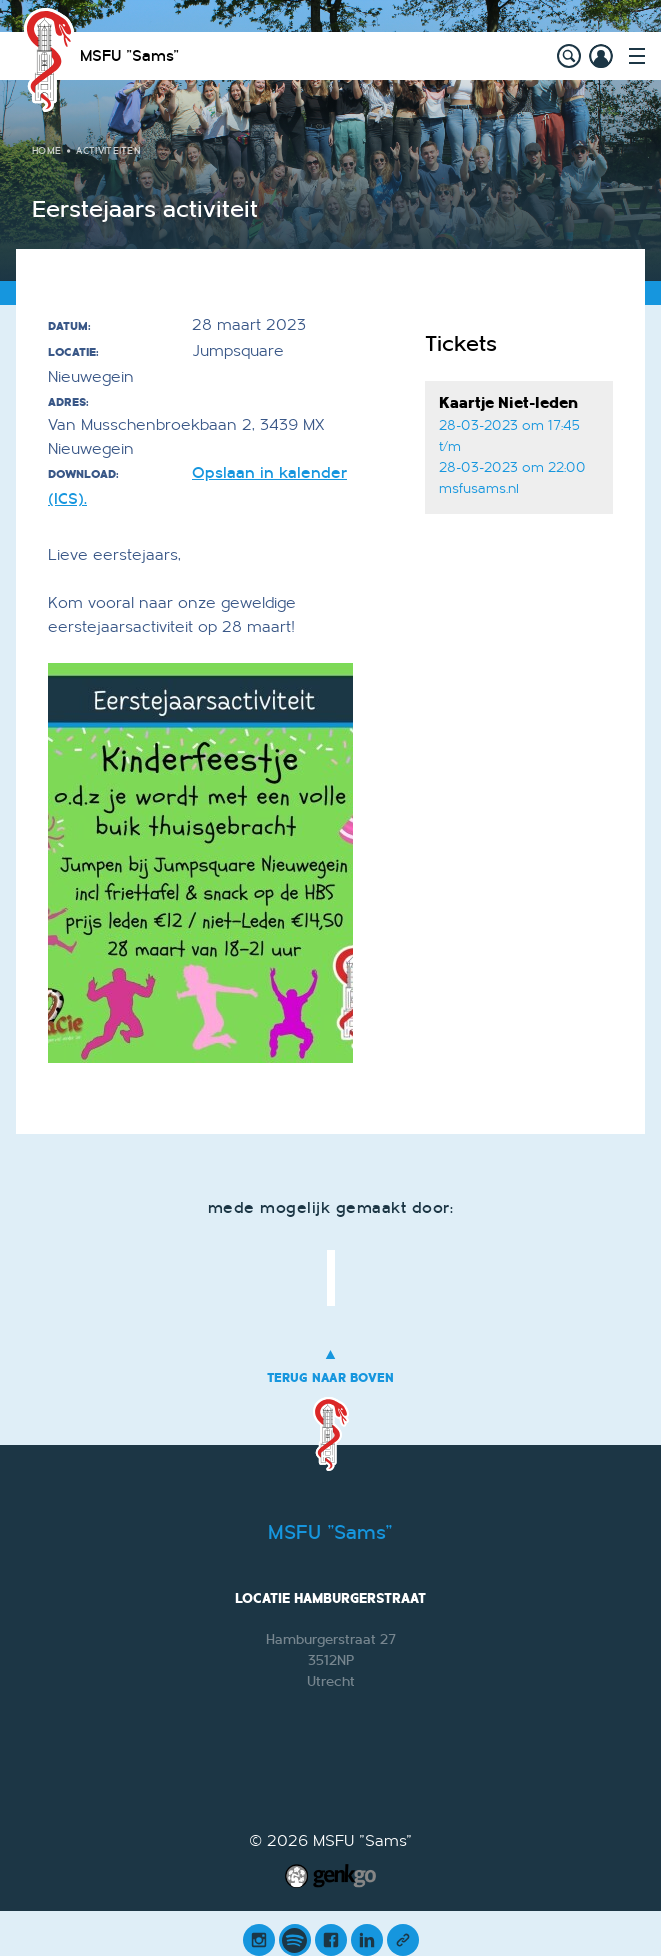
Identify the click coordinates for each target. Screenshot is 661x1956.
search (569, 56)
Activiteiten (108, 151)
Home (46, 151)
